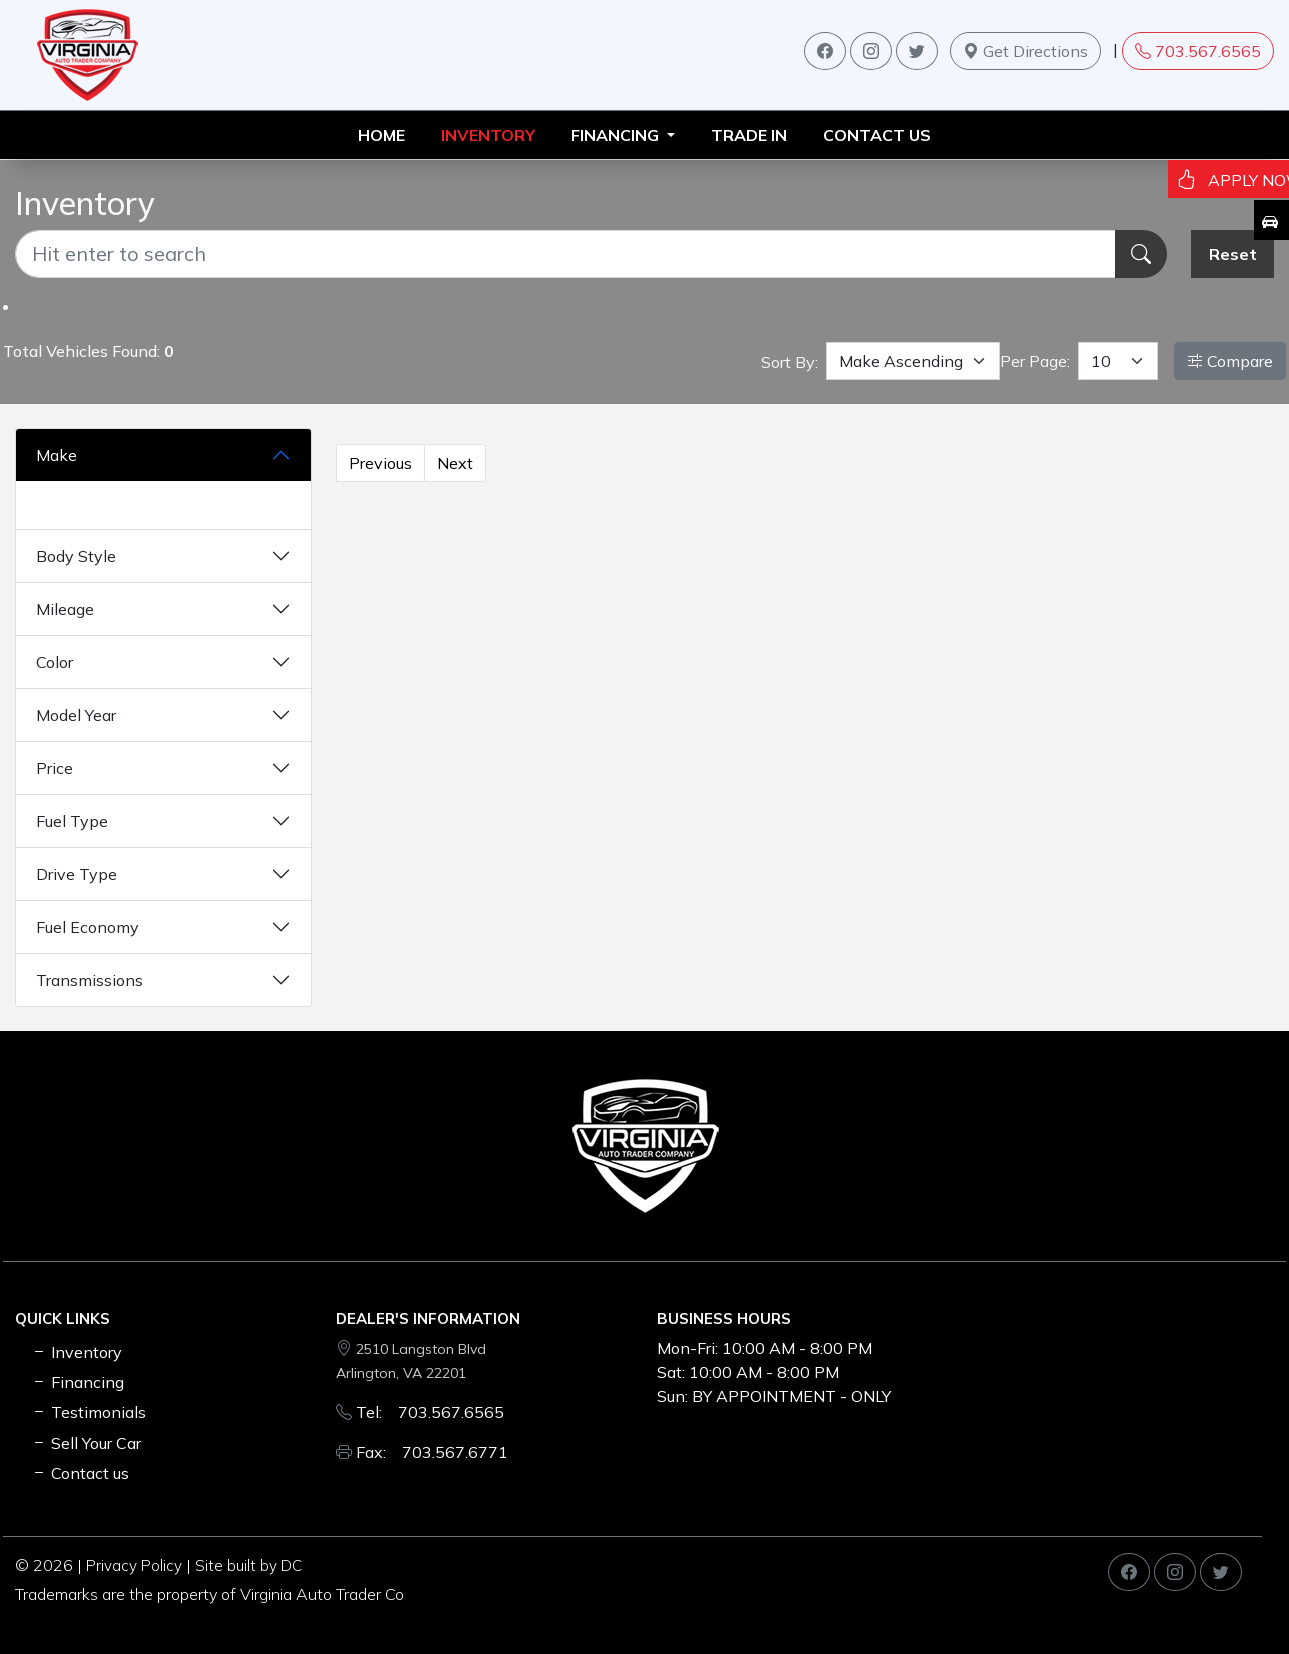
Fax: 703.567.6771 (432, 1452)
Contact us (877, 135)
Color (54, 662)
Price (54, 768)
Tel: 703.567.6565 (430, 1412)
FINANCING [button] (617, 135)
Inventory (76, 1352)
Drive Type (76, 874)
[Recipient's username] (565, 254)
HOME (381, 135)
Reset (1233, 254)
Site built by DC (248, 1565)
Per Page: (1035, 361)
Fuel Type (72, 821)
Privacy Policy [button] (134, 1565)
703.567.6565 (1198, 51)
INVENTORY (488, 135)
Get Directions (1025, 51)
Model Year (76, 715)
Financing (77, 1382)
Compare (1230, 361)
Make (56, 455)
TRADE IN (749, 135)
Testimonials (88, 1412)
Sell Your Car (86, 1443)
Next (455, 463)
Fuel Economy (87, 927)
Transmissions (89, 980)
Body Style (76, 556)
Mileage (65, 609)
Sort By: (789, 362)
